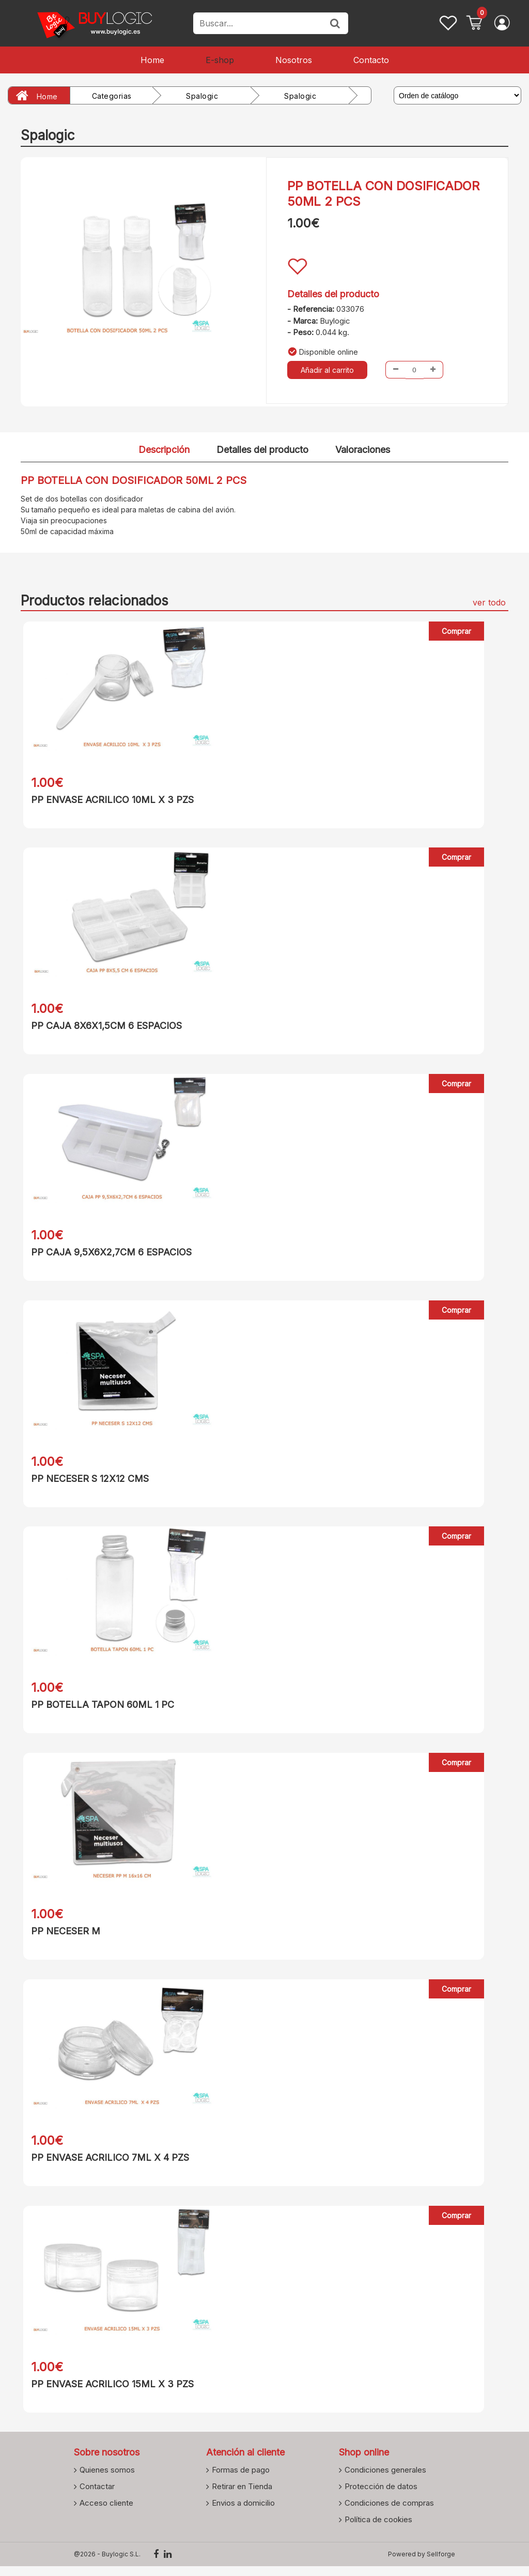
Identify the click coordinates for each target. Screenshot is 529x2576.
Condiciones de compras (389, 2512)
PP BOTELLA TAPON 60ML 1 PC (100, 1709)
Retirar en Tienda (242, 2496)
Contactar (97, 2496)
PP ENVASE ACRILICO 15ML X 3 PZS (109, 2392)
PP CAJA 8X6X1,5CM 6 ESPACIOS (103, 1027)
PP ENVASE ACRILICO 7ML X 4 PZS (107, 2164)
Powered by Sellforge (421, 2564)
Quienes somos (107, 2479)
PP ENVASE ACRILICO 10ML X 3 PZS (109, 799)
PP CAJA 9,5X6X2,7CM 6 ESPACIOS (108, 1254)
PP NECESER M (63, 1937)
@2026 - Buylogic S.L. (107, 2564)
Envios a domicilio (243, 2512)
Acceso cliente (106, 2512)
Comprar (456, 631)
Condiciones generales (385, 2479)
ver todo (489, 602)
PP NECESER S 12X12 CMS (87, 1482)
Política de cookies (378, 2529)
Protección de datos (381, 2496)
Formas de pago (241, 2479)
